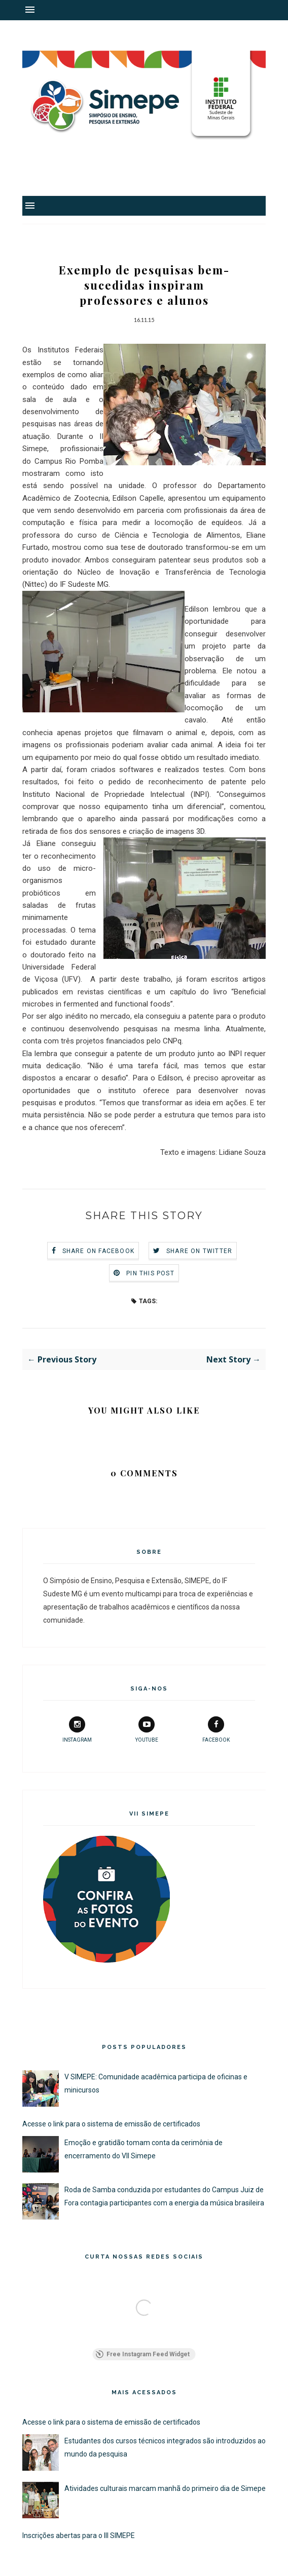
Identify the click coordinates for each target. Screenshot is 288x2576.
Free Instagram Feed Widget (143, 2354)
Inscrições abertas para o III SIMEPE (78, 2535)
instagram (77, 1729)
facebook (216, 1729)
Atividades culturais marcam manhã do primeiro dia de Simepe (165, 2488)
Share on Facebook (98, 1251)
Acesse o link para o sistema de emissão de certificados (111, 2124)
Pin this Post (150, 1273)
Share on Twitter (199, 1251)
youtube (146, 1729)
